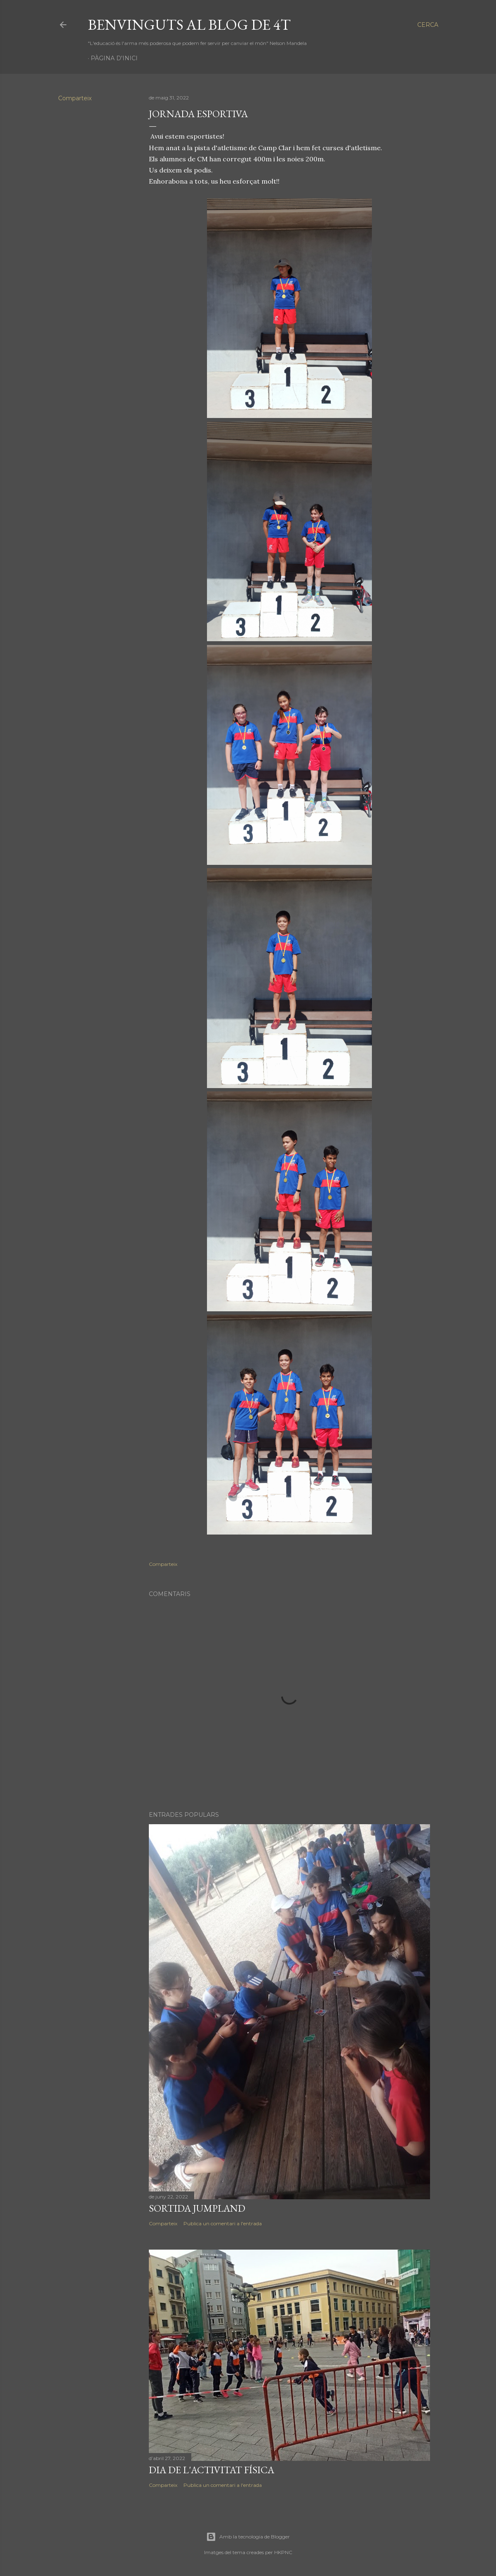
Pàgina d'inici (114, 58)
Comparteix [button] (75, 98)
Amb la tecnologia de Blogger (248, 2537)
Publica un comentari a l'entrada (222, 2223)
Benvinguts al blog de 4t (189, 24)
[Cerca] (427, 25)
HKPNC (283, 2552)
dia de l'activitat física (211, 2469)
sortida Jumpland (197, 2208)
